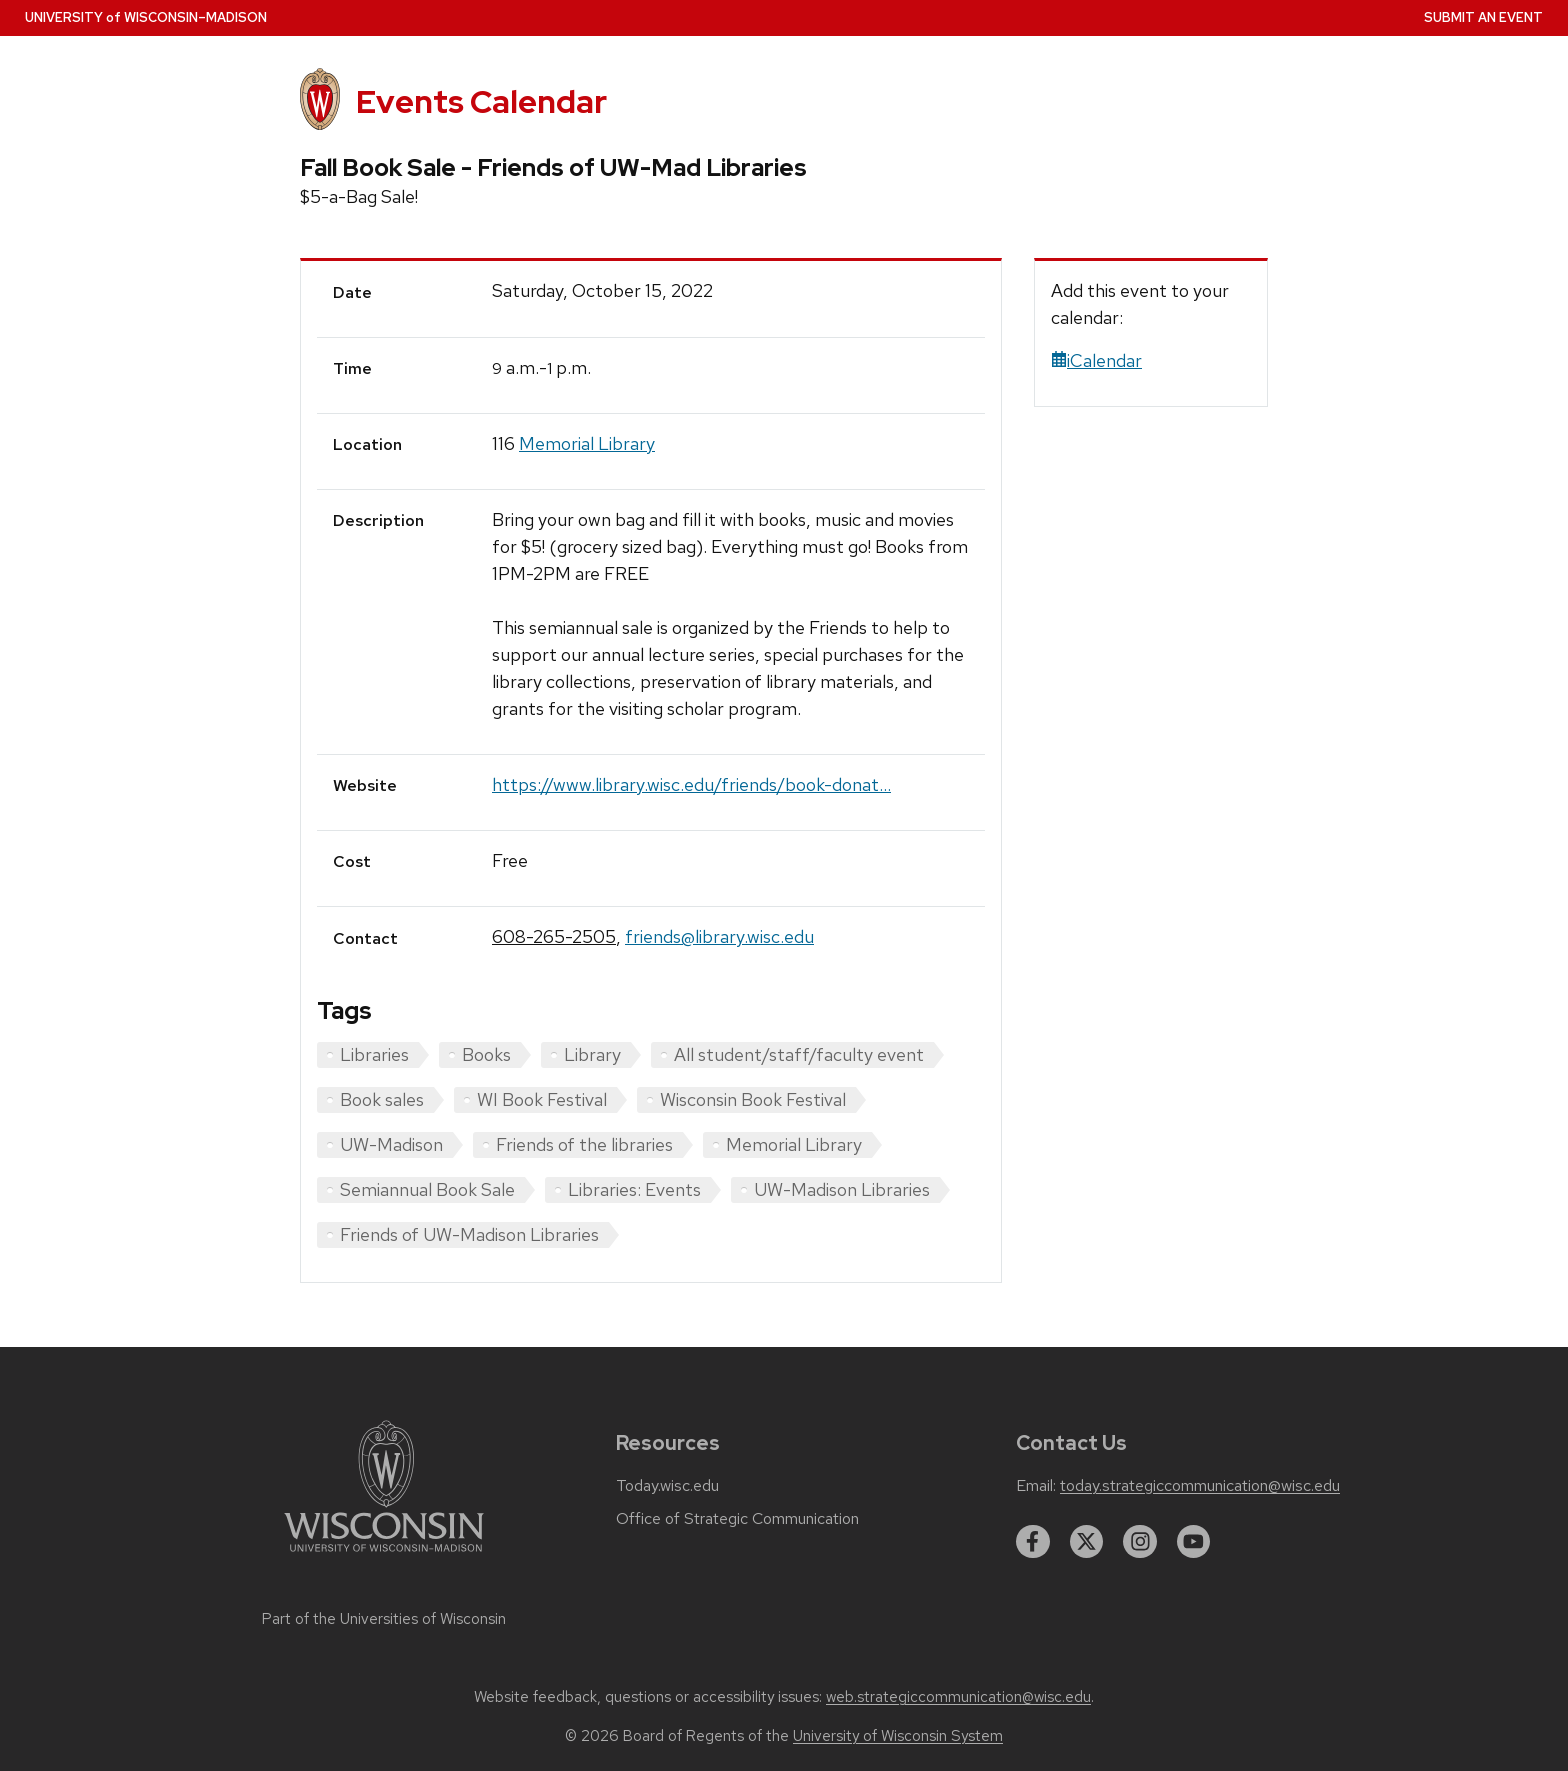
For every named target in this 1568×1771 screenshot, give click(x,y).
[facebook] (1033, 1542)
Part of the (384, 1619)
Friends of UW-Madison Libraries (469, 1234)
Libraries (374, 1054)
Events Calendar (481, 101)
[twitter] (1087, 1542)
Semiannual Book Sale (427, 1189)
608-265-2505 (554, 936)
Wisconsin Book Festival (753, 1099)
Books (486, 1054)
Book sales (382, 1099)
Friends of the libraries (584, 1144)
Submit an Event (1483, 17)
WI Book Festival (542, 1099)
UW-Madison (391, 1144)
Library (592, 1054)
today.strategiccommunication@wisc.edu (1200, 1486)
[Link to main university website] (384, 1555)
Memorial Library (587, 443)
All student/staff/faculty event (799, 1054)
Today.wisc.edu (667, 1486)
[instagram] (1140, 1542)
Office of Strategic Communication (737, 1519)
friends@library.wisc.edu (719, 936)
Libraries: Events (634, 1189)
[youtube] (1194, 1542)
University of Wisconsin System (898, 1736)
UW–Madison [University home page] (146, 17)
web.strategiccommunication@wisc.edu (958, 1697)
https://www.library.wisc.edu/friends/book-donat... (691, 784)
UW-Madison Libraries (842, 1189)
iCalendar (1096, 360)
